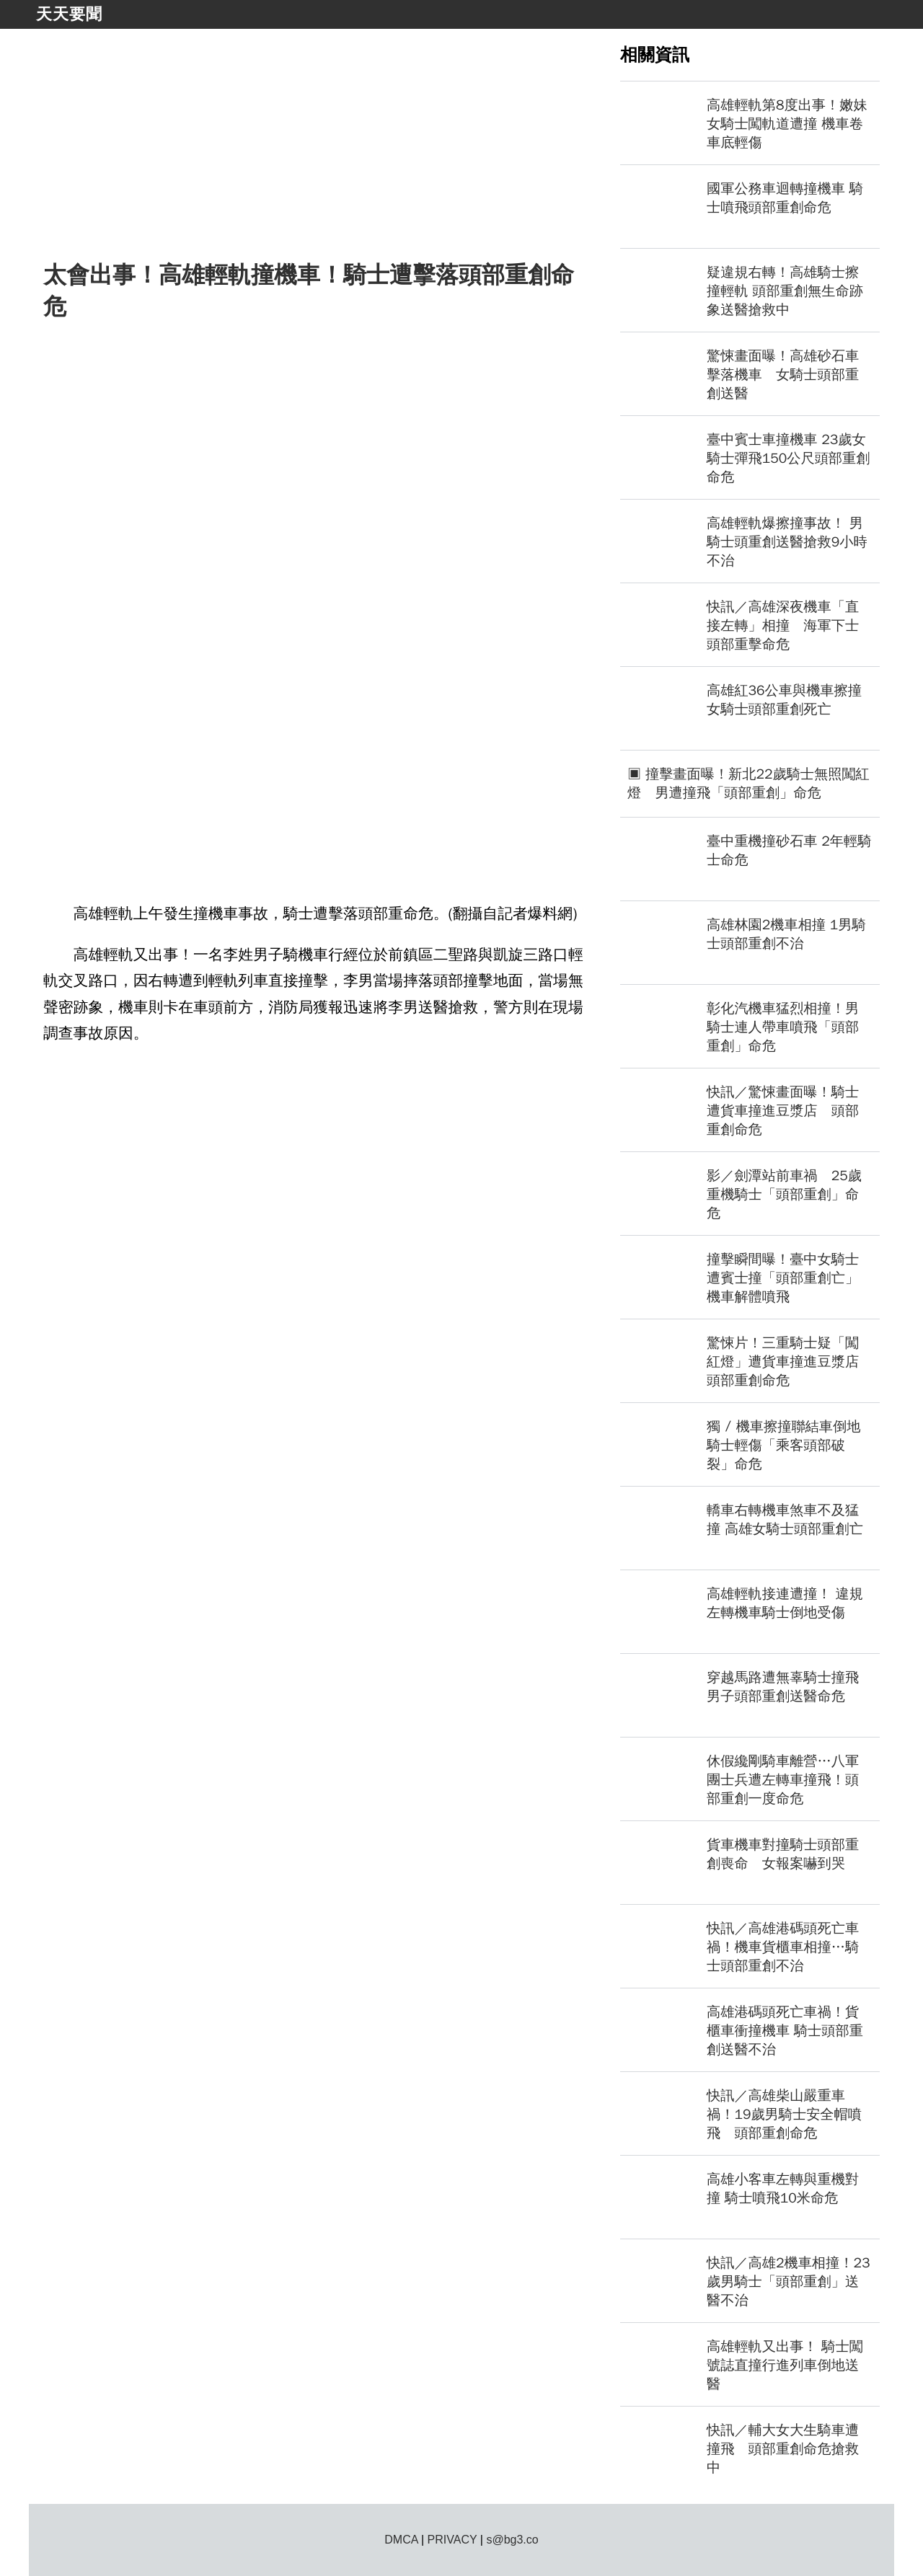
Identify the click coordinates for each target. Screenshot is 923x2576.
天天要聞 (69, 14)
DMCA (401, 2539)
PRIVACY (452, 2539)
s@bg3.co (512, 2539)
